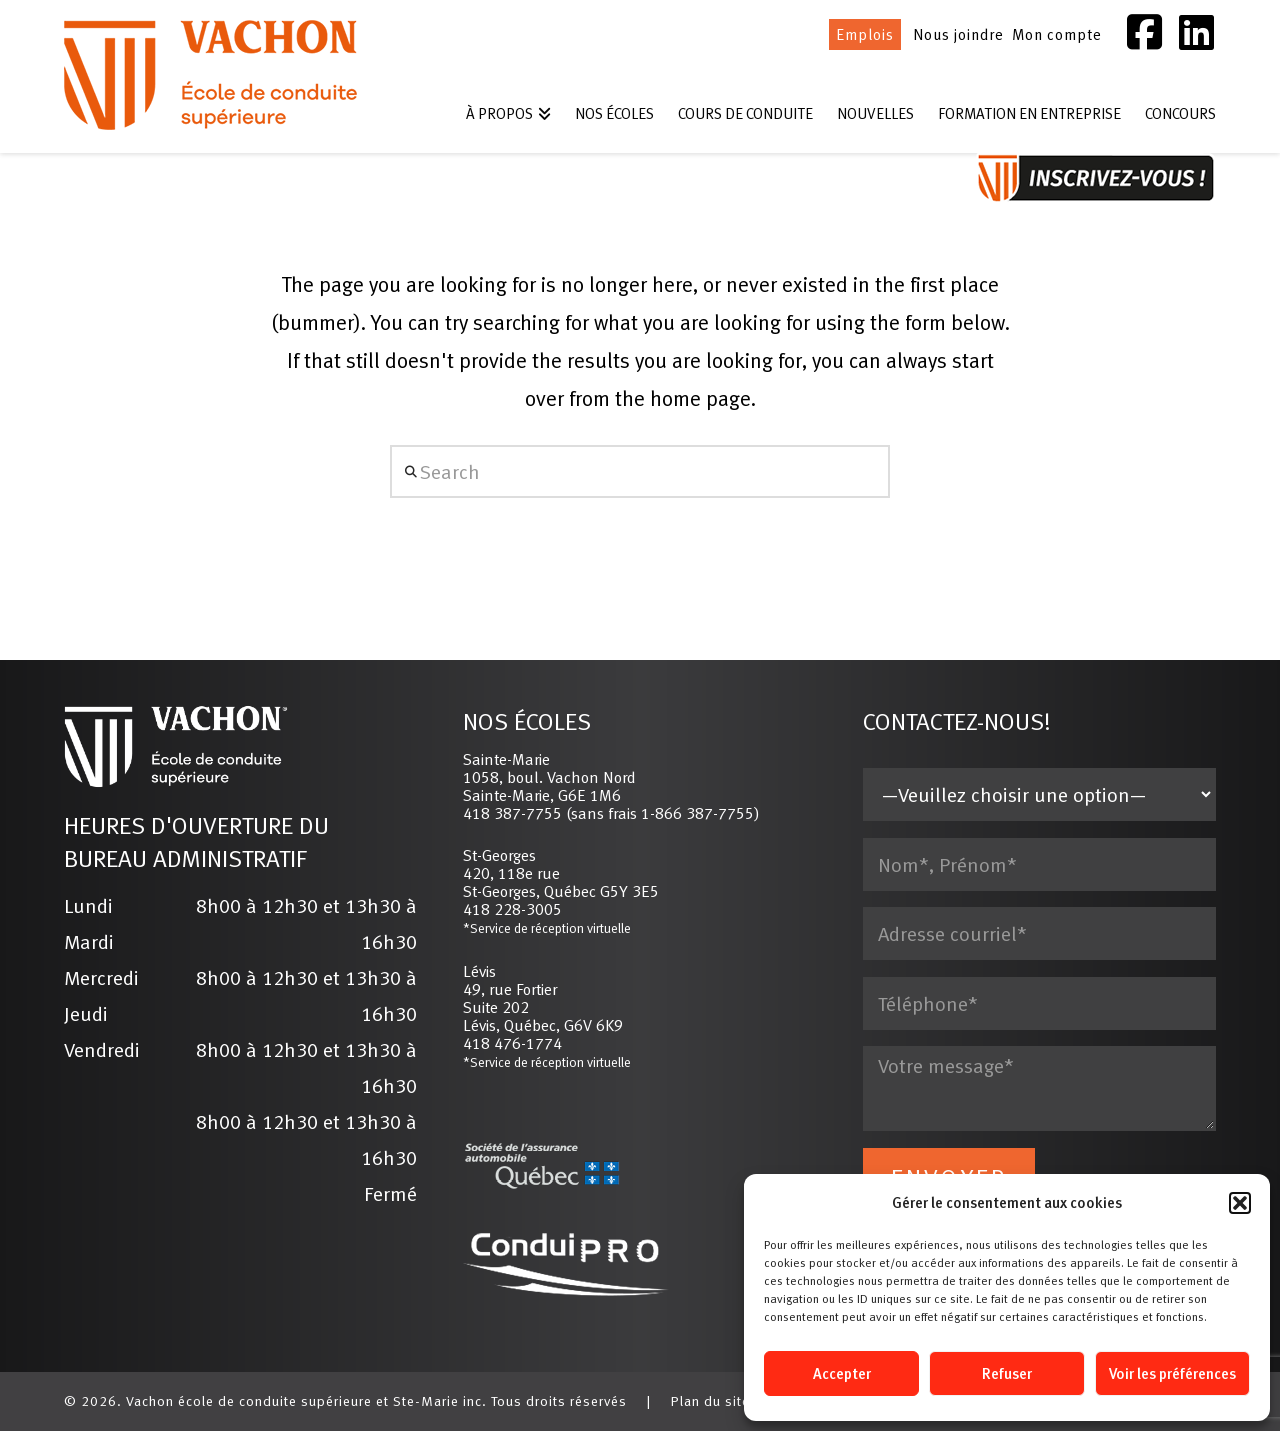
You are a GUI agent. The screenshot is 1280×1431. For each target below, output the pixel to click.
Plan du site (710, 1401)
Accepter (842, 1373)
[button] (1240, 1203)
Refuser (1007, 1373)
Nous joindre (958, 34)
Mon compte (1057, 34)
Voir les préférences (1172, 1373)
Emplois (865, 34)
